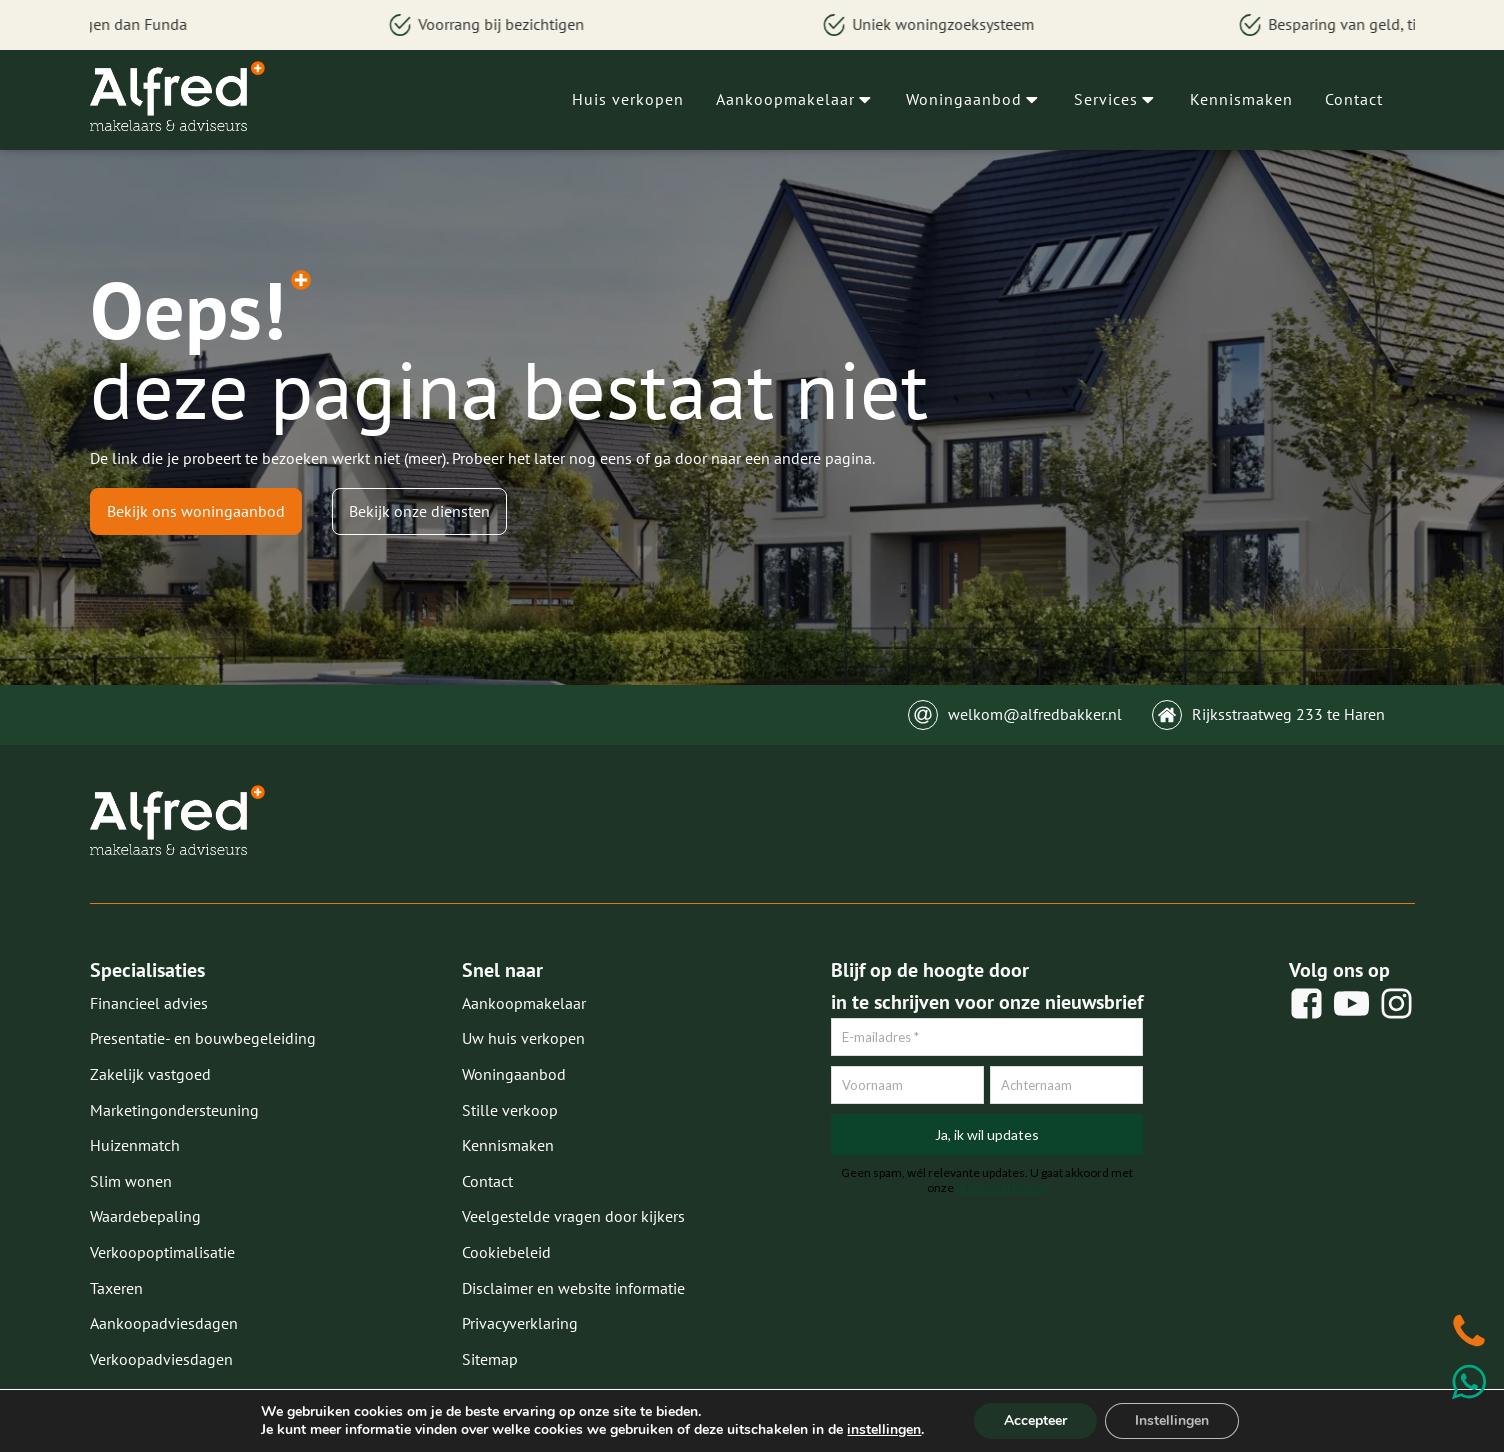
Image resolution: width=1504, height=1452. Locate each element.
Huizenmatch (135, 1145)
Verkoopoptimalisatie (162, 1252)
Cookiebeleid (506, 1252)
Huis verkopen (628, 99)
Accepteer (1035, 1420)
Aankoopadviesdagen (164, 1323)
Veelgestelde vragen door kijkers (573, 1216)
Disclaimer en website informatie (573, 1288)
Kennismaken (1241, 99)
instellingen (884, 1430)
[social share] (1306, 1003)
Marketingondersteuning (174, 1110)
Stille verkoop (510, 1110)
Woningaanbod (974, 99)
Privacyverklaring (520, 1323)
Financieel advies (149, 1003)
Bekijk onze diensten (419, 511)
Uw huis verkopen (523, 1038)
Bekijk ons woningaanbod (196, 511)
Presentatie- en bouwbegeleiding (203, 1038)
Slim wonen (131, 1181)
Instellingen (1172, 1420)
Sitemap (490, 1359)
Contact (1354, 99)
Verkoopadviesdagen (161, 1359)
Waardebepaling (145, 1216)
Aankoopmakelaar (795, 99)
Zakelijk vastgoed (150, 1074)
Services (1116, 99)
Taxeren (116, 1288)
